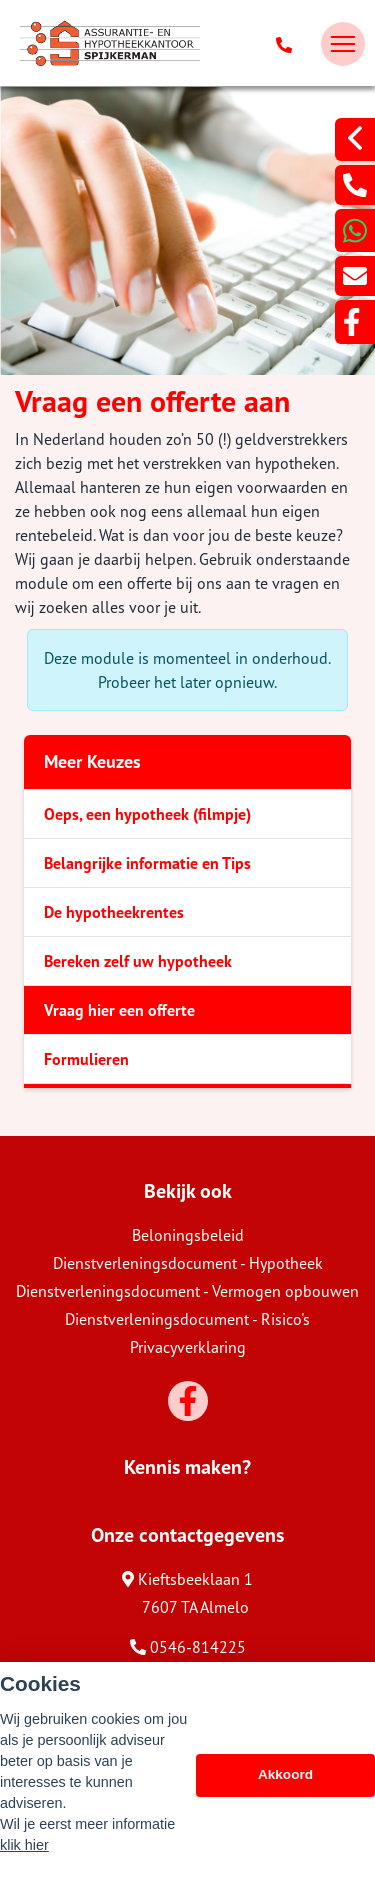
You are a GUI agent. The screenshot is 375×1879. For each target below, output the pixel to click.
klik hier (24, 1845)
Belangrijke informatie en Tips (147, 863)
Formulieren (86, 1059)
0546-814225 (188, 1647)
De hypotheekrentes (114, 912)
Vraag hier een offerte (119, 1010)
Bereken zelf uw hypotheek (138, 961)
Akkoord (285, 1774)
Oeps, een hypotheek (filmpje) (147, 814)
